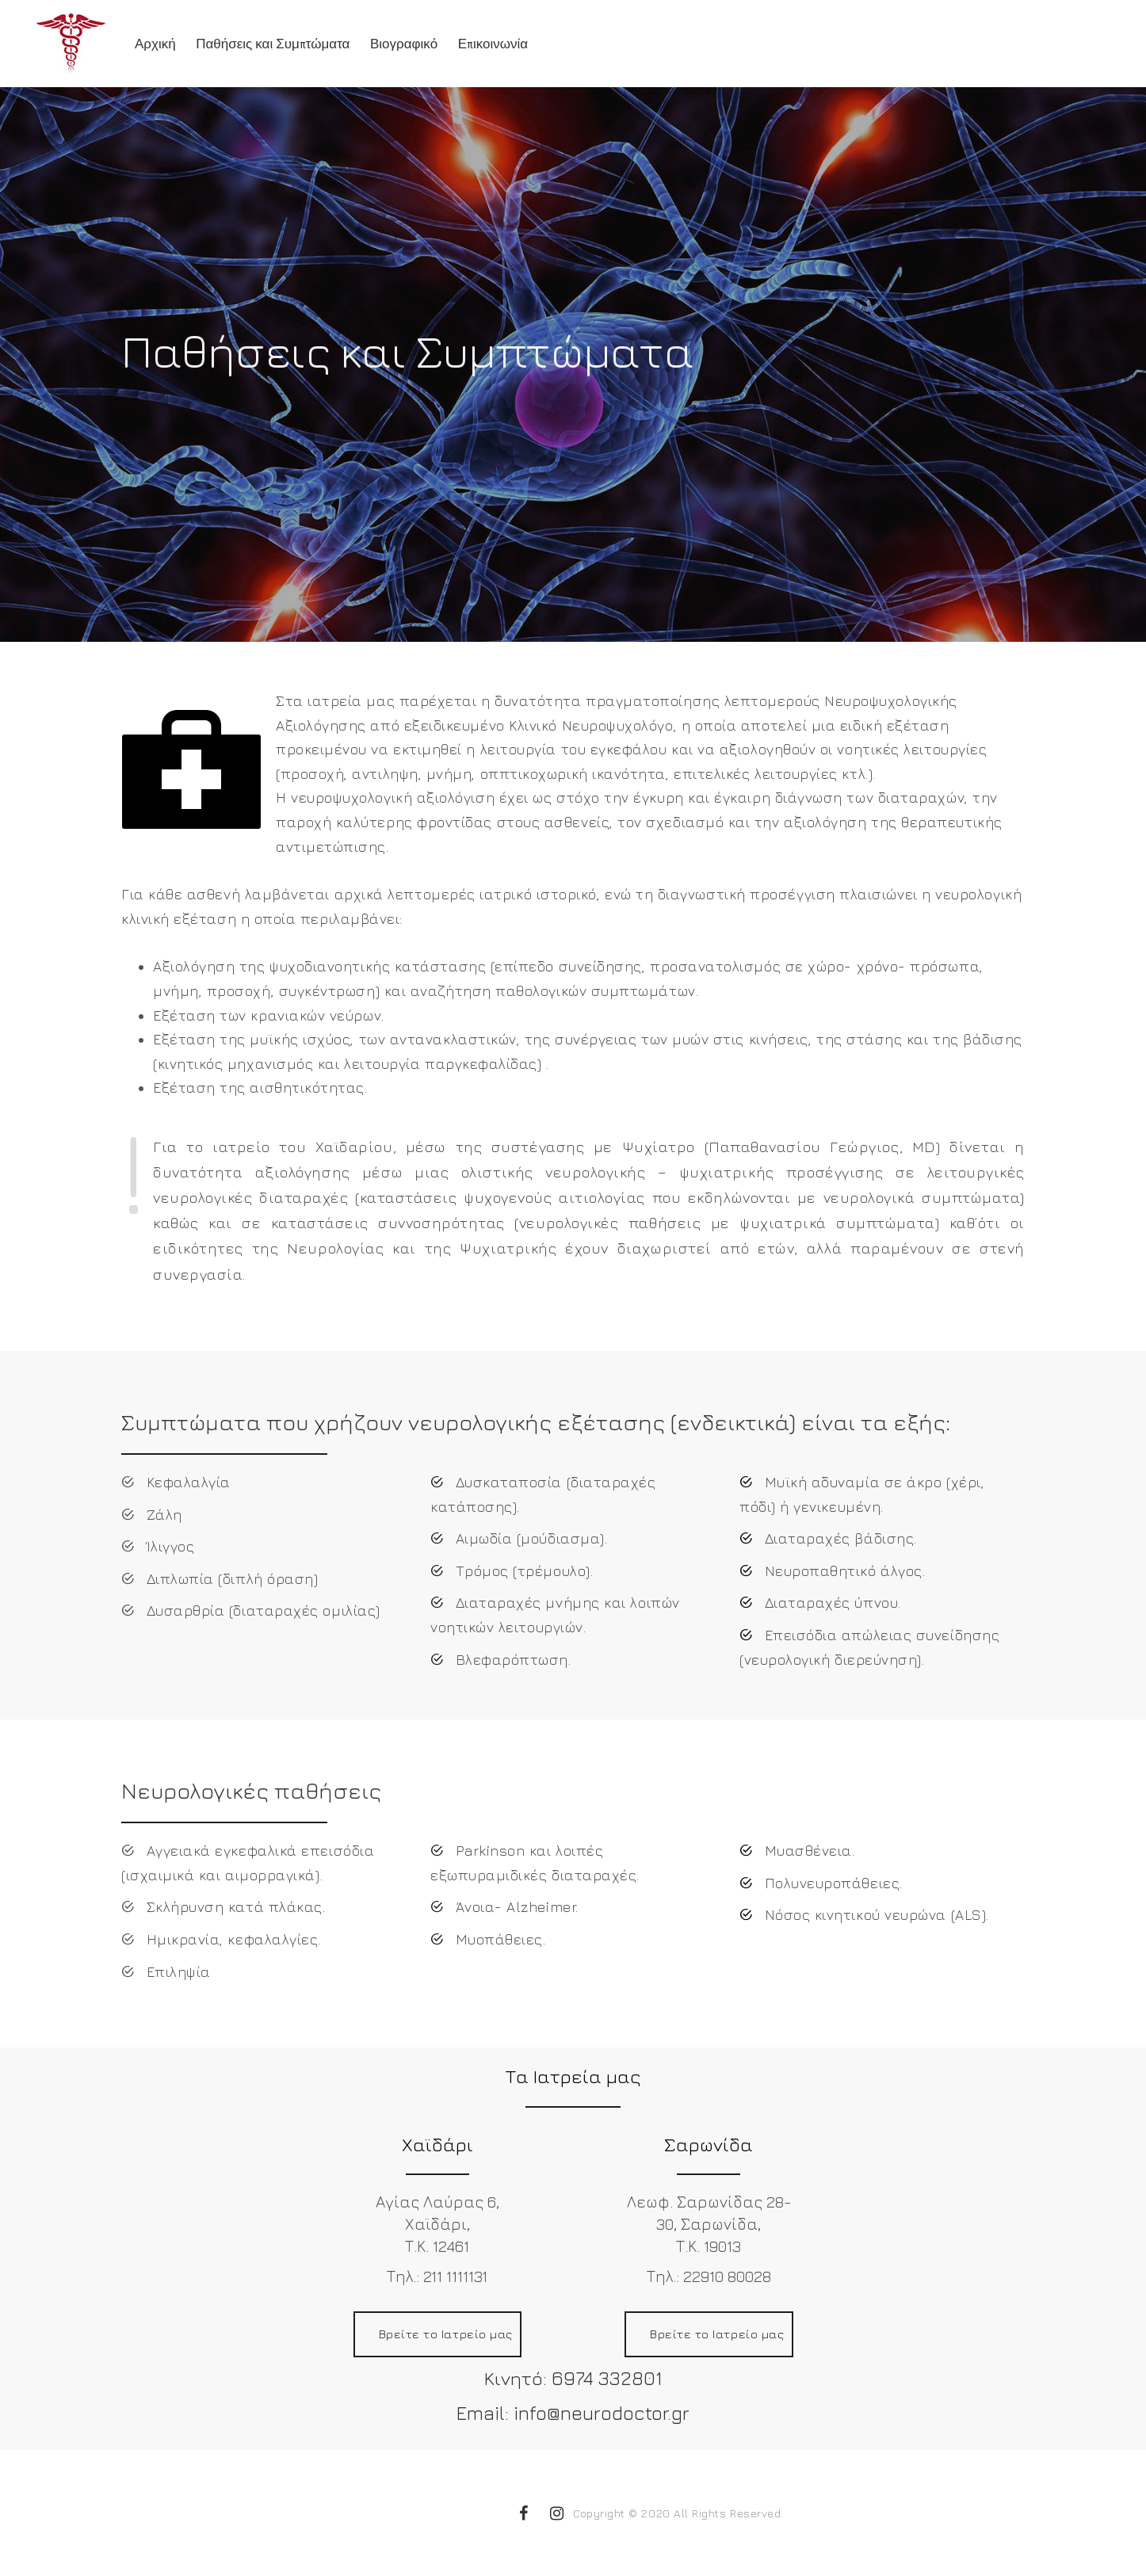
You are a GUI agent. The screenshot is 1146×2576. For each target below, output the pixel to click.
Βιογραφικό (403, 44)
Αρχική (155, 44)
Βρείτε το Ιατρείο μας (446, 2334)
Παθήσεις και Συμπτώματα (273, 44)
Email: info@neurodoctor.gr (573, 2413)
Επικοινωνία (493, 44)
